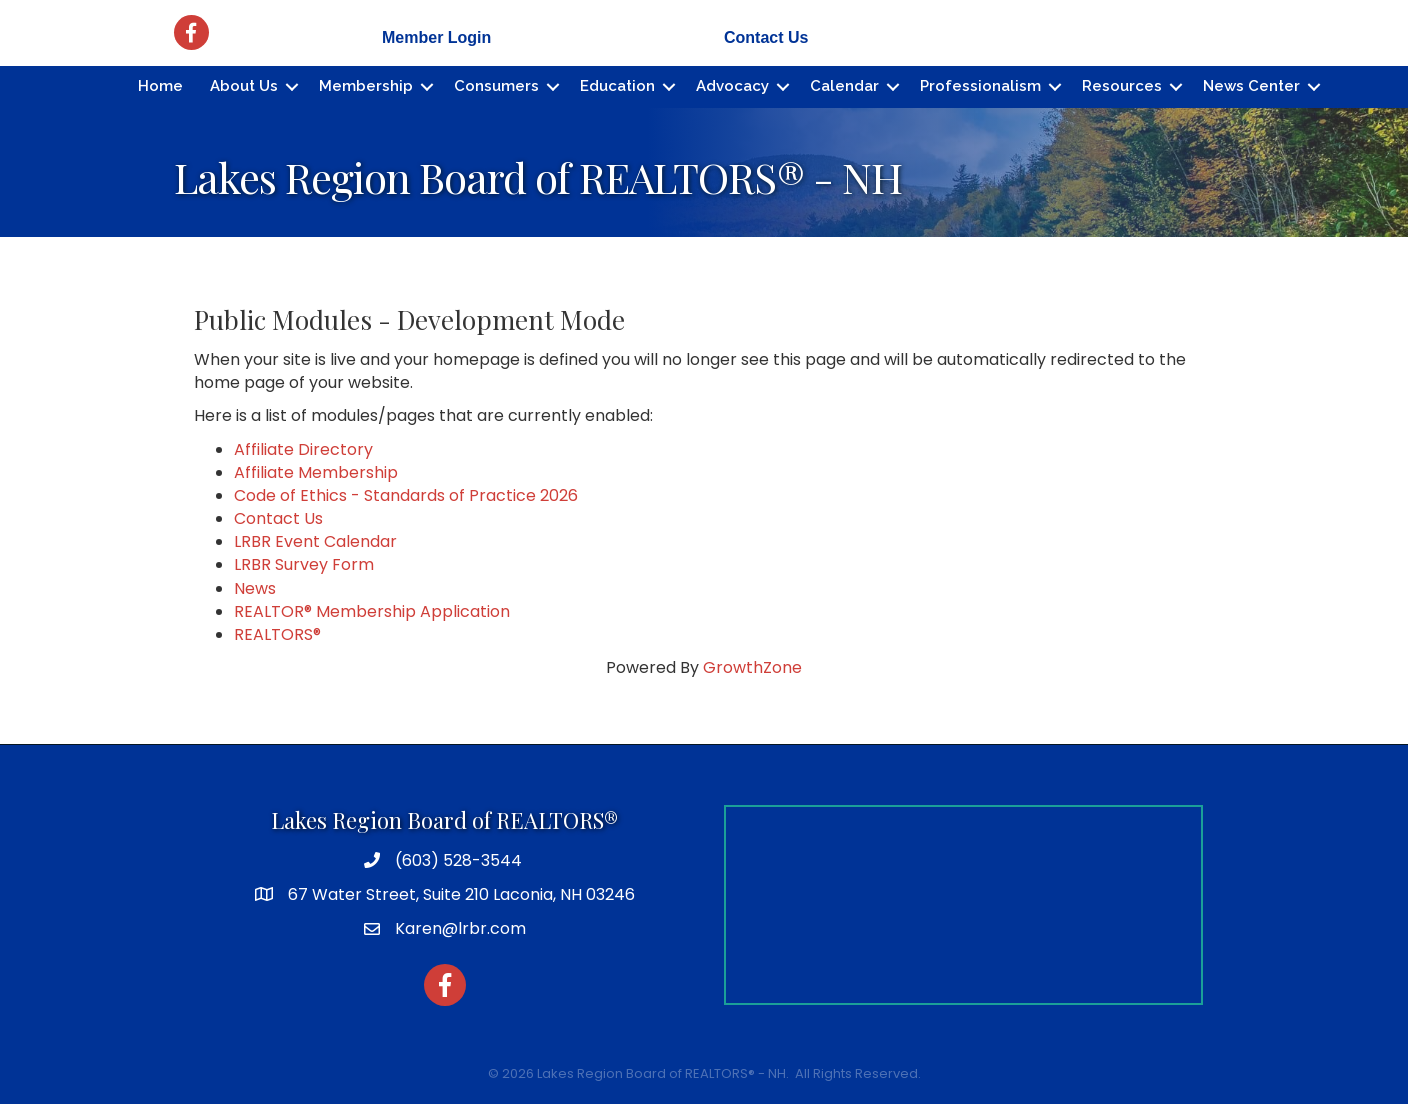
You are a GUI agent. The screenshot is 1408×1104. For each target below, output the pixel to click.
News (255, 588)
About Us (244, 86)
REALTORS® (277, 634)
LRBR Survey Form (304, 564)
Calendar (844, 86)
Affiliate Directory (303, 449)
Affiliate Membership (316, 472)
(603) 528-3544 (458, 860)
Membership (366, 86)
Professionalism (980, 86)
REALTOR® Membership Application (372, 611)
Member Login (436, 37)
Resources (1122, 86)
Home (160, 86)
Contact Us (766, 37)
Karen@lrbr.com (460, 928)
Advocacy (732, 86)
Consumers (496, 86)
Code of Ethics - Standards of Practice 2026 (406, 495)
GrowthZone (752, 667)
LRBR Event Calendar (315, 541)
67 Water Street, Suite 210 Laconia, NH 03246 (461, 894)
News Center (1251, 86)
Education (617, 86)
